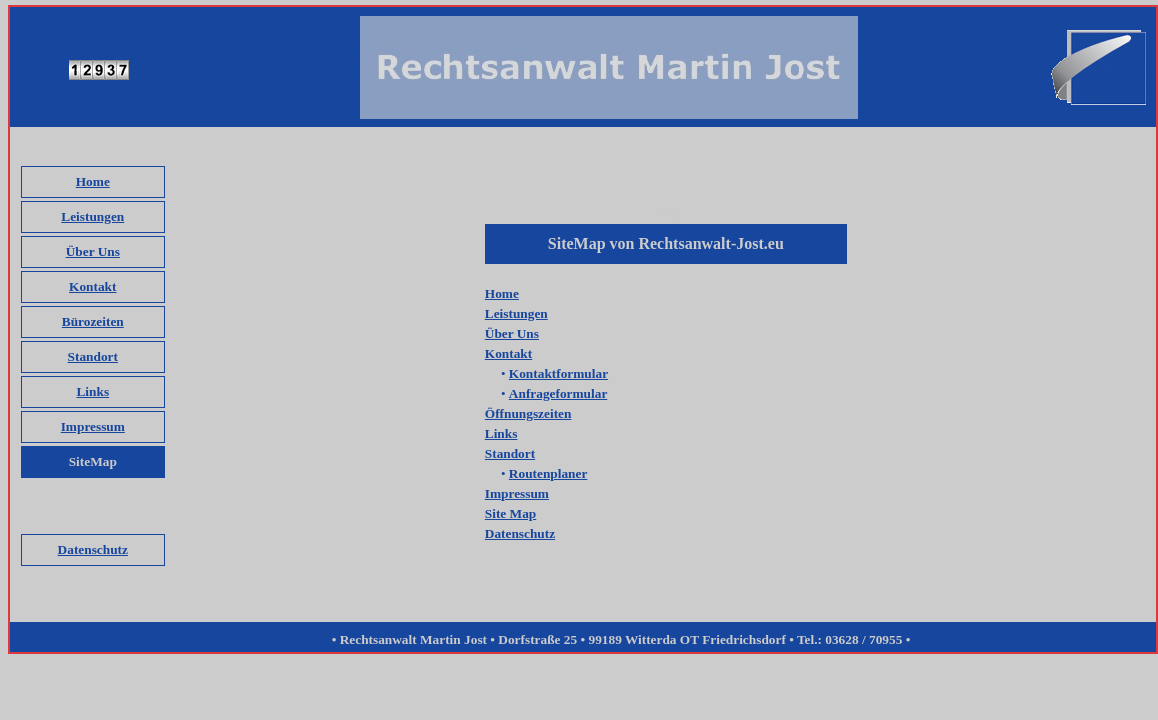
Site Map (510, 513)
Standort (93, 356)
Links (92, 391)
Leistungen (92, 216)
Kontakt (92, 286)
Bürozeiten (93, 321)
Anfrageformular (558, 393)
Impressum (93, 426)
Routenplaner (548, 473)
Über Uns (93, 251)
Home (93, 181)
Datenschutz (93, 549)
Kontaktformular (558, 373)
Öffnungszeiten (528, 413)
